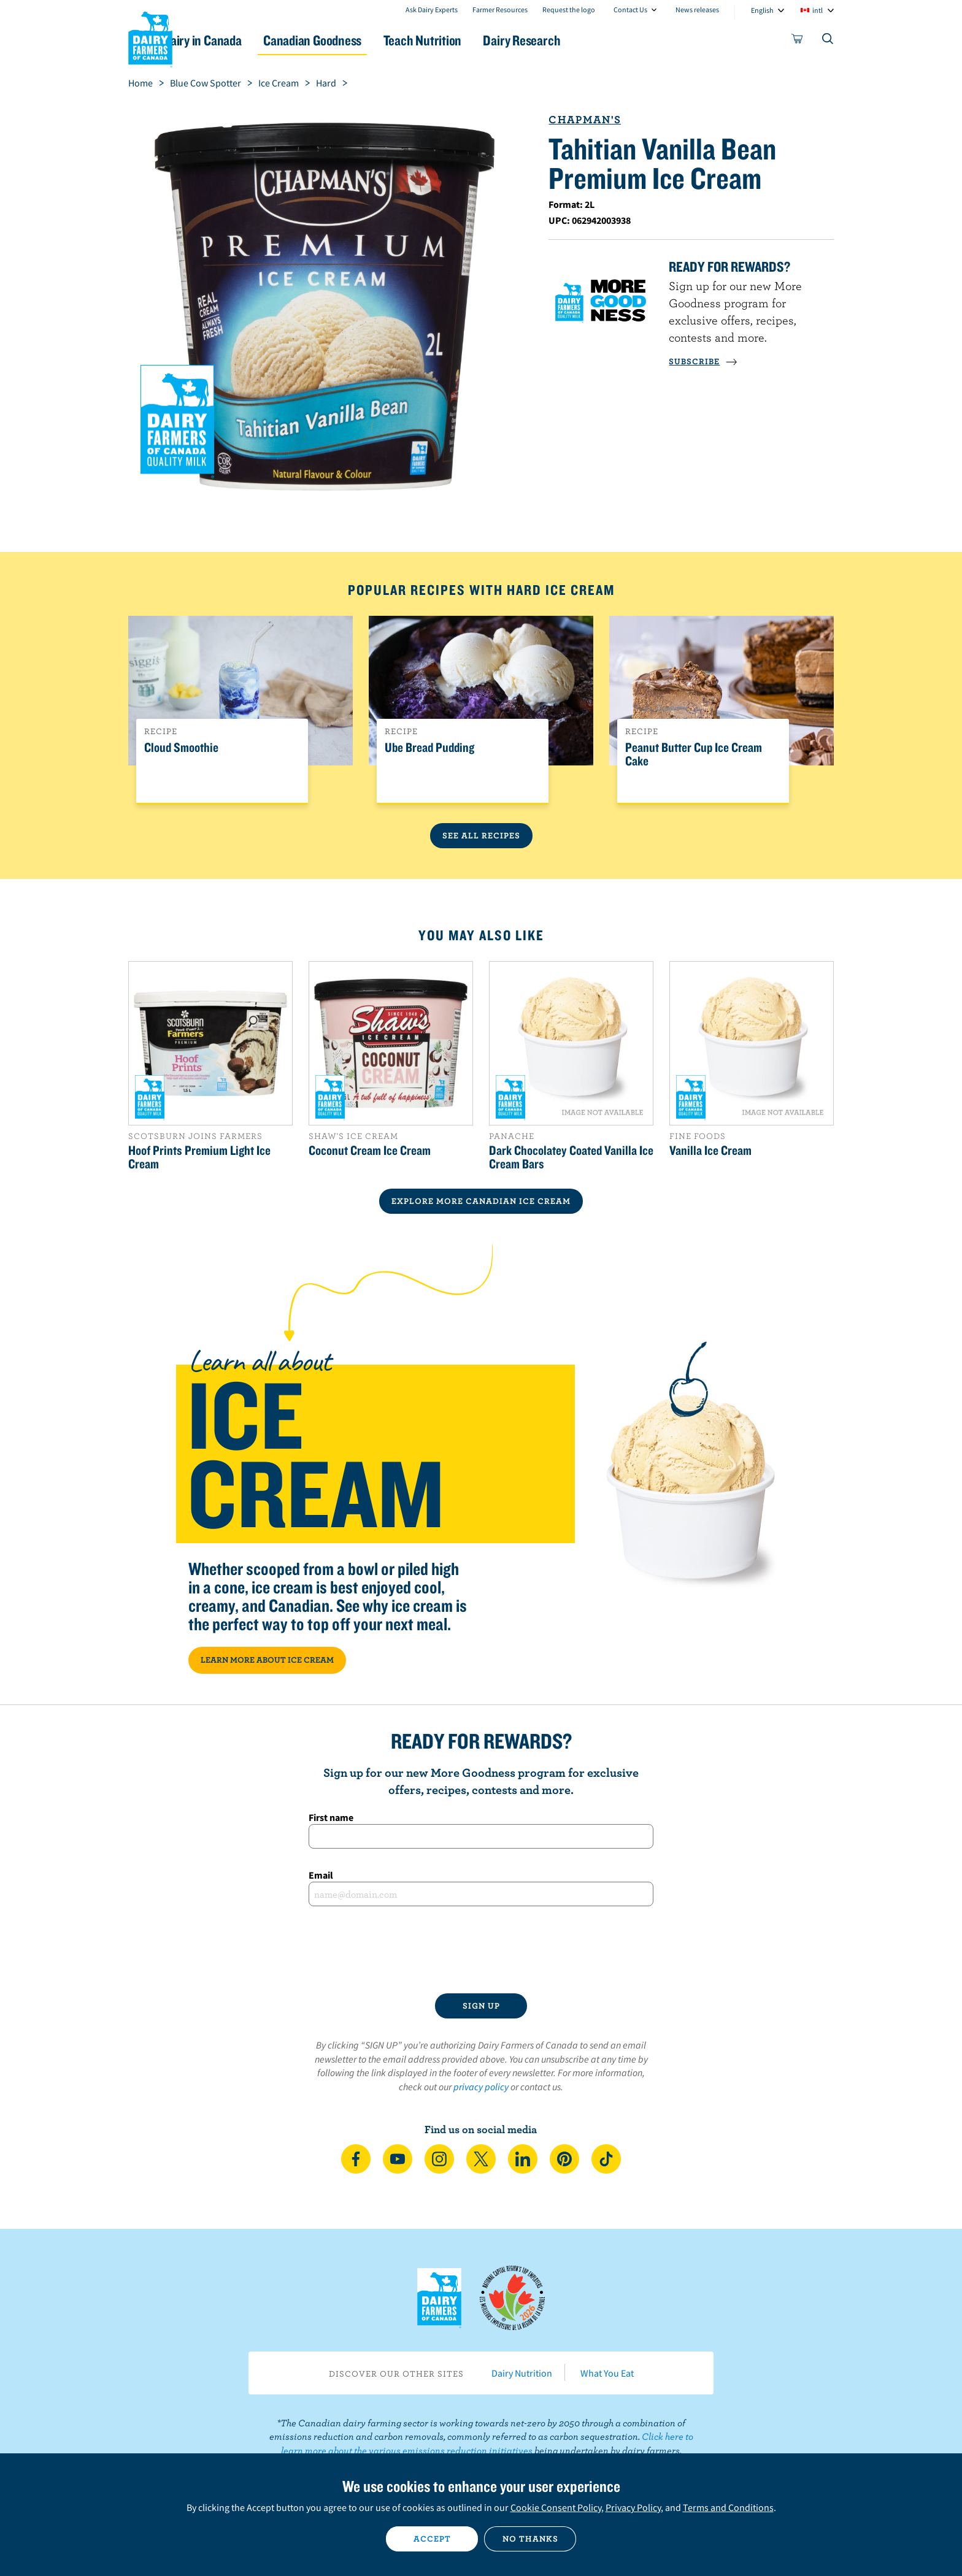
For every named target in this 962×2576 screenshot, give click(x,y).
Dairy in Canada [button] (243, 40)
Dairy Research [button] (596, 40)
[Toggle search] (828, 41)
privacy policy (481, 2086)
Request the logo (568, 9)
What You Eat (607, 2373)
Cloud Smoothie (181, 747)
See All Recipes (481, 835)
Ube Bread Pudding (429, 747)
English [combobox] (762, 10)
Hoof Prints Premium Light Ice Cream (199, 1156)
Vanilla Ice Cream (710, 1150)
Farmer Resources (500, 9)
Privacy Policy (633, 2507)
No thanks (530, 2538)
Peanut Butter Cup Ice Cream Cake (693, 754)
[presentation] (481, 1950)
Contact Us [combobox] (630, 9)
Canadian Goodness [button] (365, 40)
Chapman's (584, 119)
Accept (432, 2538)
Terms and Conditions (728, 2507)
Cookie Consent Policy (555, 2507)
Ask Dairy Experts (432, 9)
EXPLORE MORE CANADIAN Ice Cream (481, 1201)
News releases (697, 9)
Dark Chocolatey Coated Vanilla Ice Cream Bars (571, 1156)
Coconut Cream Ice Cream (370, 1150)
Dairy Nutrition (521, 2373)
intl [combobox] (817, 10)
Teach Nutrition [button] (486, 40)
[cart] (797, 41)
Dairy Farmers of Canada (150, 37)
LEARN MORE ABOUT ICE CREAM (267, 1660)
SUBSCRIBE (703, 361)
